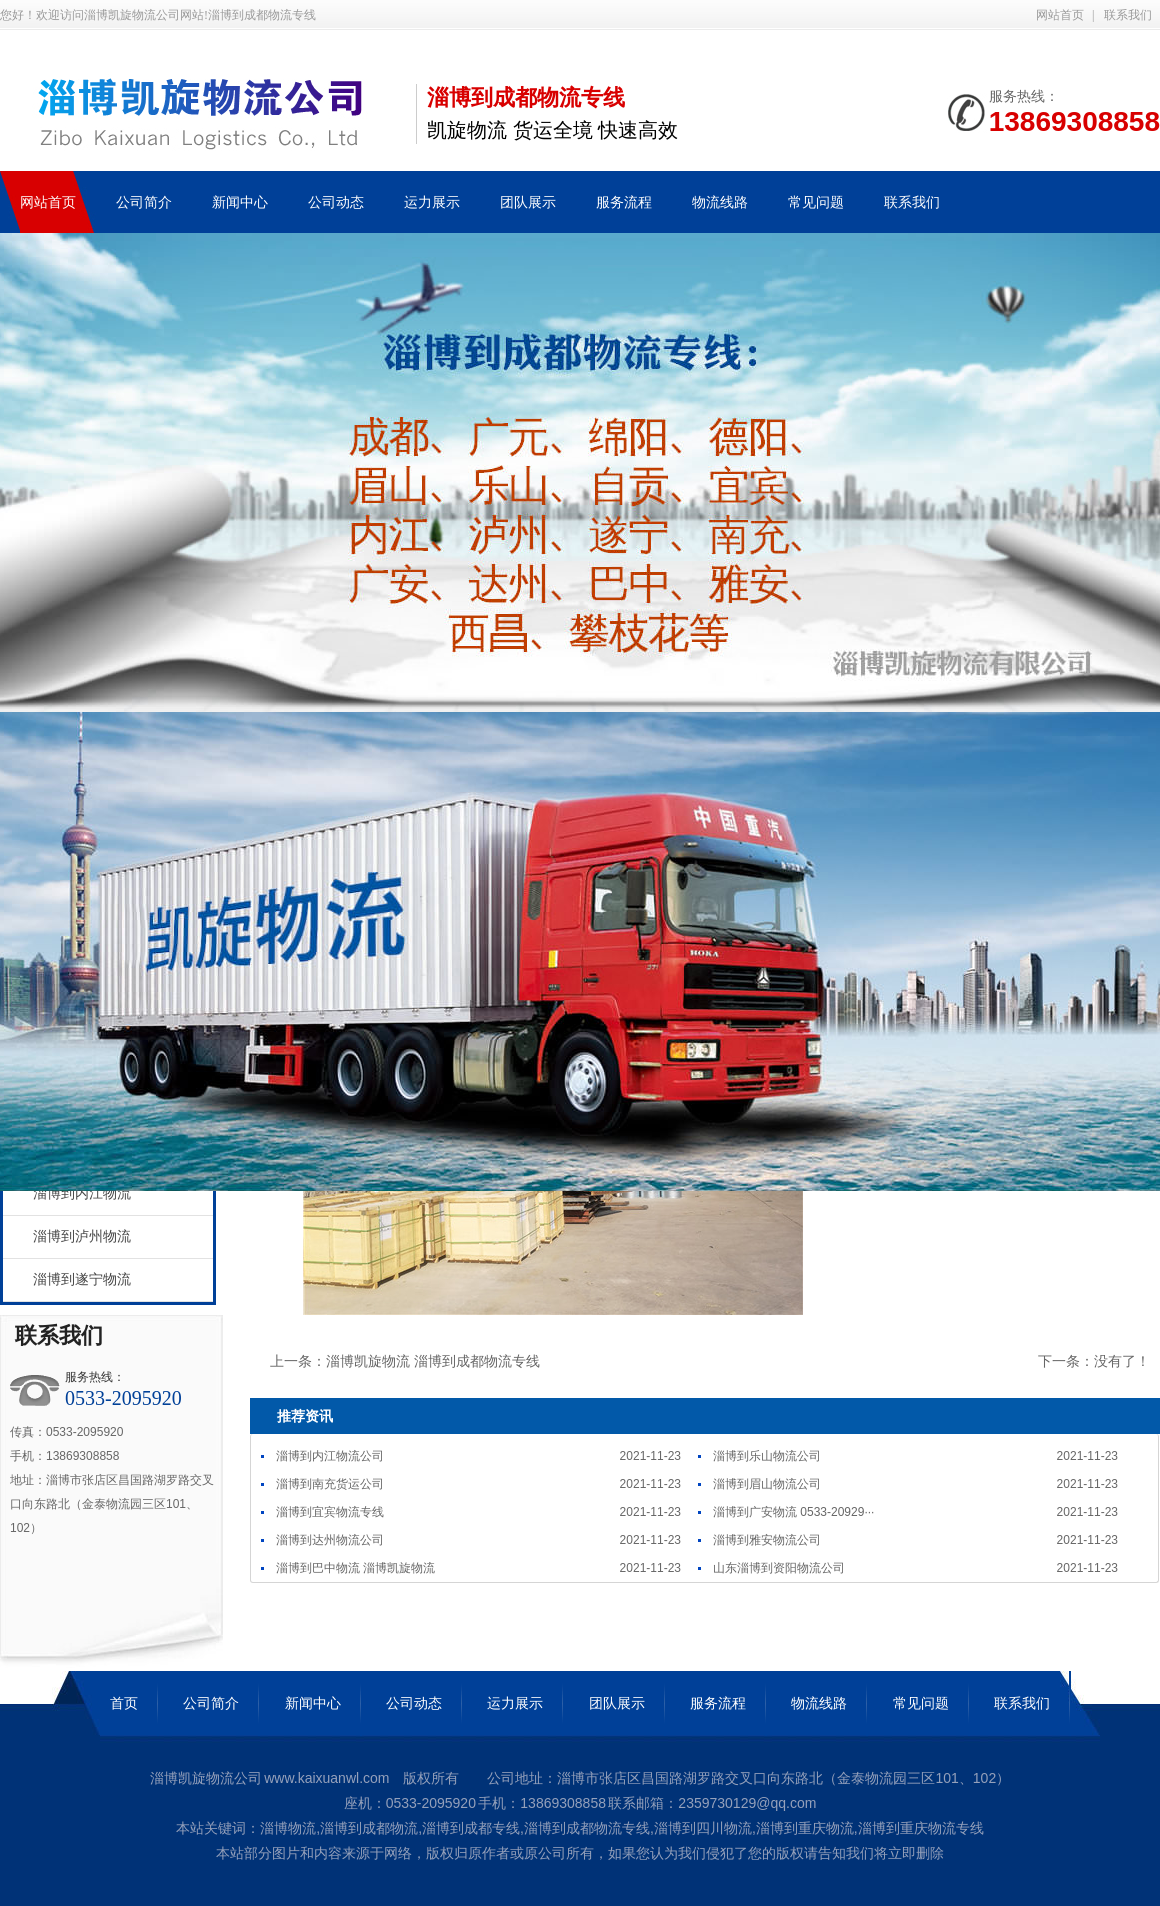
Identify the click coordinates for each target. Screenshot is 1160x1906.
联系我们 (1128, 15)
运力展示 (515, 1703)
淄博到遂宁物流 (82, 1279)
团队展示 (617, 1703)
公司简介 (211, 1703)
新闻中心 (313, 1703)
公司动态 (414, 1703)
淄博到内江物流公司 (330, 1456)
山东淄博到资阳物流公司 (779, 1568)
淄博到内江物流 (82, 1193)
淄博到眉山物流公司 (767, 1484)
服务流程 (718, 1703)
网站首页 (1060, 15)
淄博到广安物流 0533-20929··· (793, 1512)
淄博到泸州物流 (82, 1236)
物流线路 (819, 1703)
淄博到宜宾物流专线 (330, 1512)
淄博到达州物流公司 (330, 1540)
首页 (124, 1703)
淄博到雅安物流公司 (767, 1540)
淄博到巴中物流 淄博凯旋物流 (355, 1568)
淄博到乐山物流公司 (767, 1456)
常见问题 (921, 1703)
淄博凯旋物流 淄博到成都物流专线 (433, 1361)
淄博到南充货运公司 (330, 1484)
